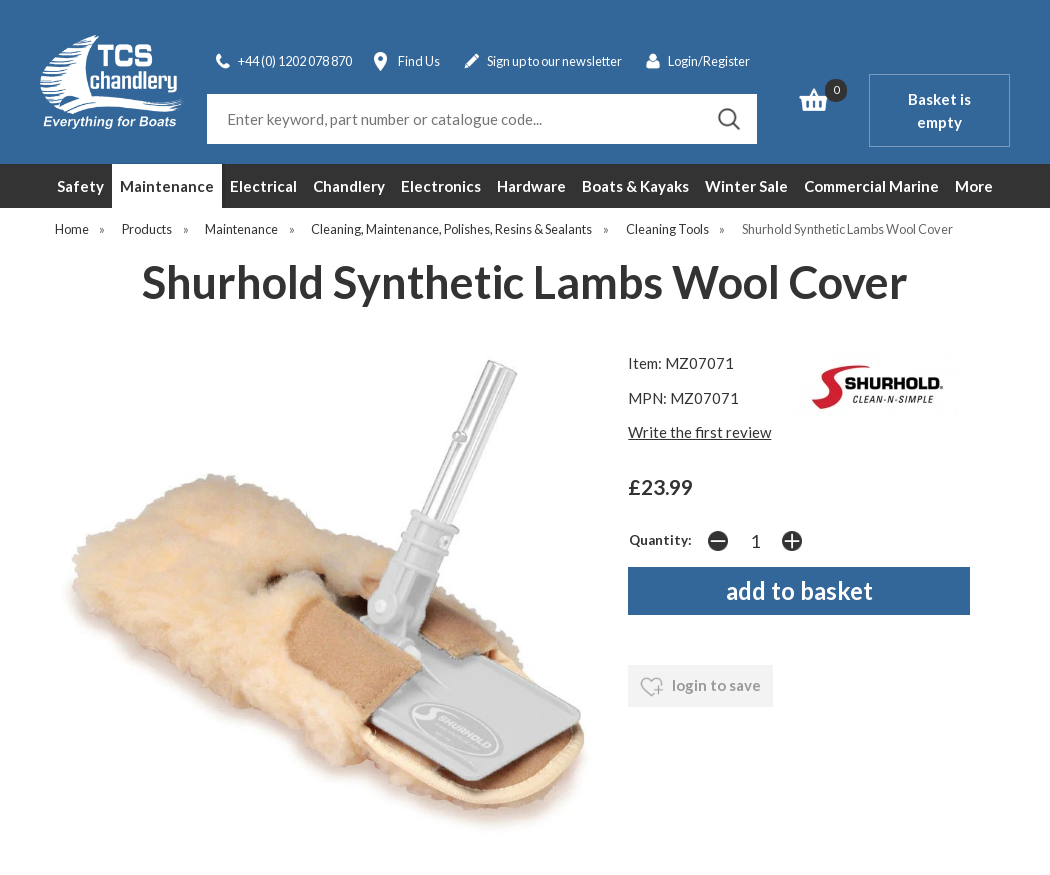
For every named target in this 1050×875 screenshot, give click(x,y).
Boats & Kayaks (635, 186)
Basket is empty (939, 110)
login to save (700, 687)
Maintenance (167, 186)
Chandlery (349, 186)
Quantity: (660, 540)
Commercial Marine (871, 186)
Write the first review (699, 432)
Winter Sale (746, 186)
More (974, 186)
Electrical (263, 186)
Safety (80, 186)
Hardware (531, 186)
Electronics (441, 186)
